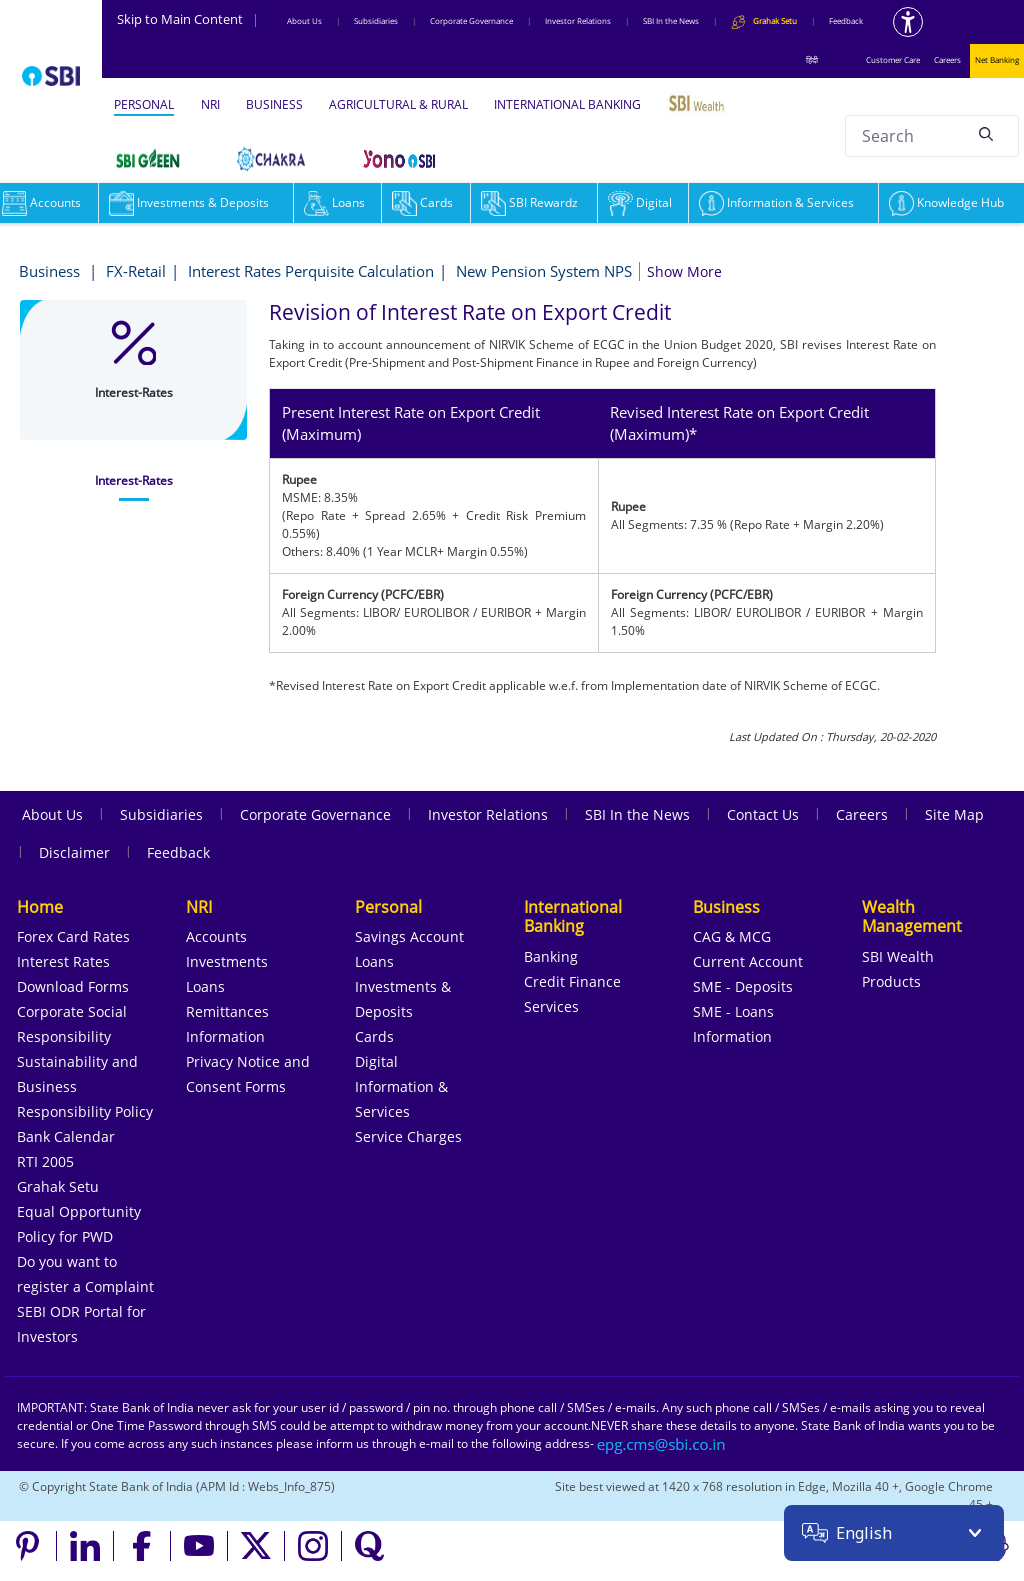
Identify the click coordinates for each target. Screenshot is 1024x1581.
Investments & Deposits (189, 202)
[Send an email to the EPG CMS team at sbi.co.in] (662, 1443)
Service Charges (408, 1136)
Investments (227, 961)
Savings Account (409, 936)
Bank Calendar (66, 1136)
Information (225, 1036)
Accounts (216, 936)
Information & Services (776, 202)
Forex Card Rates (73, 936)
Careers (947, 59)
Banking (551, 956)
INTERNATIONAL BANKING (567, 104)
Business (51, 271)
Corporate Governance (471, 20)
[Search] (986, 133)
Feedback (846, 20)
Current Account (748, 961)
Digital (640, 202)
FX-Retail (136, 271)
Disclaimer (74, 852)
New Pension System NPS (544, 271)
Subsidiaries (376, 20)
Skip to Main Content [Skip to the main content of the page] (188, 19)
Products (891, 981)
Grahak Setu (58, 1186)
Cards (422, 202)
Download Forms (73, 986)
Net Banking (997, 59)
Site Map (954, 814)
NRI (210, 104)
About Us (304, 20)
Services (551, 1006)
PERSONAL (144, 104)
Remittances (227, 1011)
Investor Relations (578, 20)
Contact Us (763, 814)
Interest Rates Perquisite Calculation (311, 271)
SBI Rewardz (529, 202)
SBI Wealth (898, 956)
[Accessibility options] (908, 22)
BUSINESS (274, 104)
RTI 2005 (45, 1161)
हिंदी (812, 59)
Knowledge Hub (946, 202)
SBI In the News (671, 20)
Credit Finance (572, 981)
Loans (334, 202)
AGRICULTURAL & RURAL (398, 104)
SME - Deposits (743, 986)
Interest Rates (63, 961)
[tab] (133, 481)
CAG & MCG (732, 936)
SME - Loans (733, 1011)
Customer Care (893, 59)
